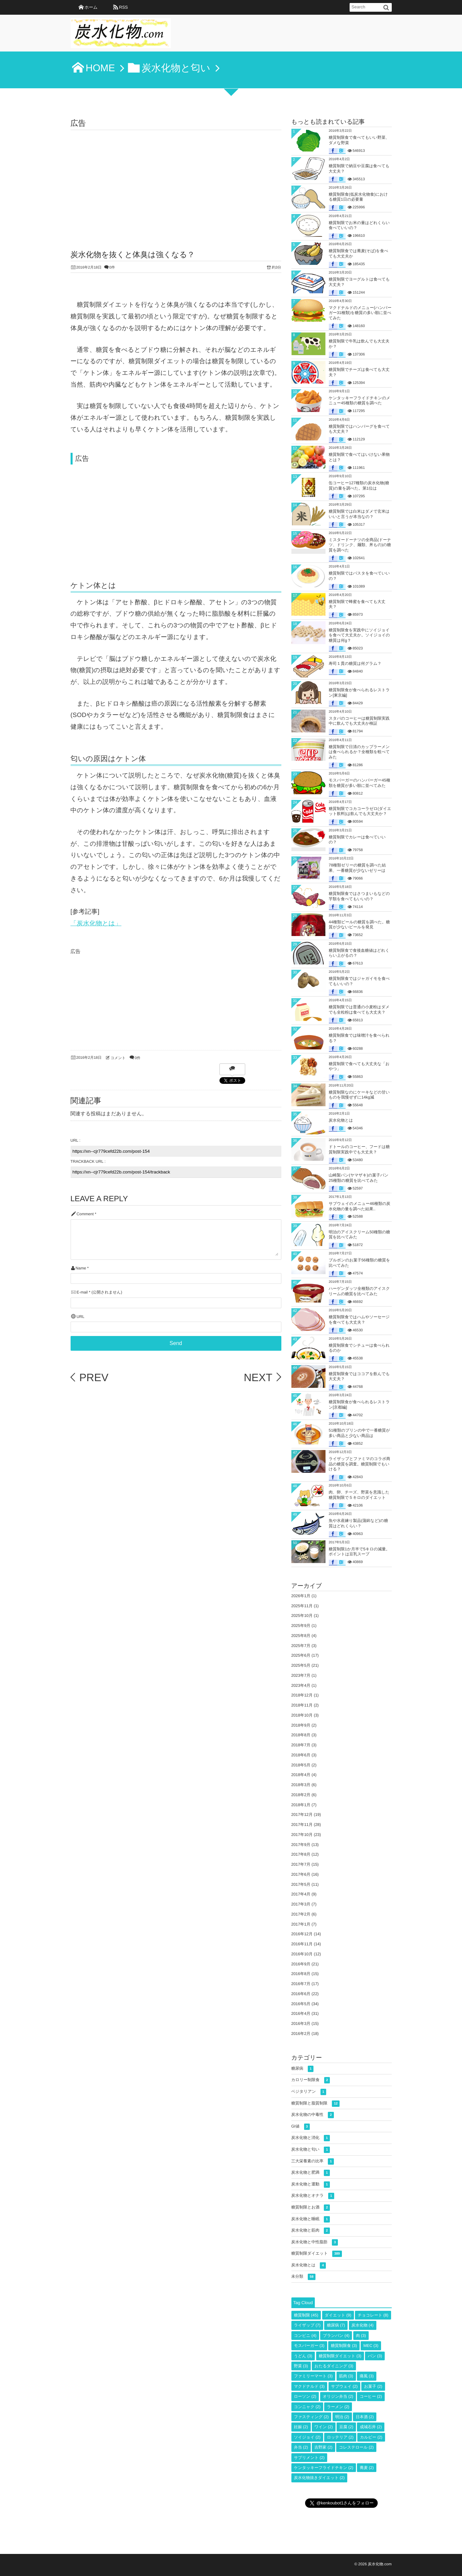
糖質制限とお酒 (310, 2207)
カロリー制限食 (310, 2080)
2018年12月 (302, 1695)
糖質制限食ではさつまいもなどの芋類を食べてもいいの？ (359, 896)
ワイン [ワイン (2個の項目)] (323, 2427)
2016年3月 (300, 2023)
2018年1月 (300, 1804)
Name (81, 1268)
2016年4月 (300, 2013)
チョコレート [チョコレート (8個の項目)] (373, 2315)
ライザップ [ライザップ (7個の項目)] (307, 2325)
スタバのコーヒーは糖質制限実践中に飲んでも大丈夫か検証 (359, 721)
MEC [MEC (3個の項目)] (370, 2345)
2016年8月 (300, 1973)
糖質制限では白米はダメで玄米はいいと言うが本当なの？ (359, 514)
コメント (118, 1058)
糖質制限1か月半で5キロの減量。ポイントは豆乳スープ (359, 1552)
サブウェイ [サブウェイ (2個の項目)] (344, 2386)
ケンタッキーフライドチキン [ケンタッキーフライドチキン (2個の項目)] (323, 2467)
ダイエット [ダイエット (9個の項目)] (338, 2315)
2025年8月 (300, 1635)
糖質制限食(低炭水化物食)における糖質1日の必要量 (358, 197)
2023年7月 (300, 1675)
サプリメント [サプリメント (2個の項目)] (309, 2457)
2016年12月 (302, 1934)
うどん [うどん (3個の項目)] (303, 2356)
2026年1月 (300, 1595)
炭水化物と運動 (310, 2184)
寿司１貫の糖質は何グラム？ (355, 663)
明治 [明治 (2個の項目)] (342, 2416)
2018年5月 (300, 1765)
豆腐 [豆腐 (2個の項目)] (346, 2427)
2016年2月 (300, 2033)
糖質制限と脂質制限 (315, 2103)
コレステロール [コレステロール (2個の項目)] (356, 2447)
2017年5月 (300, 1884)
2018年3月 (300, 1784)
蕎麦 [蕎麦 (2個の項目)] (367, 2467)
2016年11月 (302, 1944)
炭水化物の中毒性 (312, 2115)
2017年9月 (300, 1844)
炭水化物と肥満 (310, 2173)
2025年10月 (302, 1615)
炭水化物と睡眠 (310, 2219)
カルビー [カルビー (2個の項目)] (371, 2437)
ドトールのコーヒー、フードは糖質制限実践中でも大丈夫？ (359, 1149)
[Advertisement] (176, 180)
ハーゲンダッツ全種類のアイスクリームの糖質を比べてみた (359, 1291)
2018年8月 (300, 1735)
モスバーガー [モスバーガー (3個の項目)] (309, 2345)
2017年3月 (300, 1904)
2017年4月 (300, 1894)
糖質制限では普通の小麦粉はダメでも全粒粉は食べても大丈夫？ (359, 1010)
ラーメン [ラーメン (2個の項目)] (338, 2406)
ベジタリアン (309, 2092)
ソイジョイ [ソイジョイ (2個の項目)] (307, 2437)
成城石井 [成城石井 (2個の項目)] (371, 2427)
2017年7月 (300, 1864)
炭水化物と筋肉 (310, 2231)
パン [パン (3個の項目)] (375, 2356)
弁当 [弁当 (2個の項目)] (301, 2447)
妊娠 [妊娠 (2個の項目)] (301, 2427)
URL (81, 1317)
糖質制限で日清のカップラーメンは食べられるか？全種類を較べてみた (359, 751)
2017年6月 (300, 1874)
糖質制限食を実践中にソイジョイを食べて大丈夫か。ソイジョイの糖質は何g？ (359, 635)
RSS (123, 7)
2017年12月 (302, 1814)
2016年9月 (300, 1964)
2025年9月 (300, 1625)
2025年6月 (300, 1655)
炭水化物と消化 (310, 2138)
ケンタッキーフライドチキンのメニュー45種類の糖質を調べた (359, 401)
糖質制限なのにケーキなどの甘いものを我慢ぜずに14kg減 (359, 1095)
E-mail (82, 1292)
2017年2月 (300, 1914)
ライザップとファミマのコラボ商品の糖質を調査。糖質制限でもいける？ (359, 1463)
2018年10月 (302, 1715)
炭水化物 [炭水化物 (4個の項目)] (363, 2325)
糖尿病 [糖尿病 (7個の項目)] (336, 2325)
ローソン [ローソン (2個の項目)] (305, 2396)
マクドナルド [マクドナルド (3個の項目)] (309, 2386)
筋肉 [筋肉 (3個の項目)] (346, 2376)
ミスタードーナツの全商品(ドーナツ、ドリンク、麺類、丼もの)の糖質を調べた (360, 544)
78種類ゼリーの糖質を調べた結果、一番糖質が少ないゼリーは (357, 868)
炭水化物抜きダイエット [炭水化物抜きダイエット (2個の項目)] (319, 2477)
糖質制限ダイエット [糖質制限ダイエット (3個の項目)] (340, 2356)
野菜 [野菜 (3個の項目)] (301, 2366)
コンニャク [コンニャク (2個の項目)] (307, 2406)
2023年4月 (300, 1685)
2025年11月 (302, 1606)
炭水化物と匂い (310, 2150)
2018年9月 (300, 1725)
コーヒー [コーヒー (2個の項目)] (371, 2396)
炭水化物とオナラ (312, 2196)
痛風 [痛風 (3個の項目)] (367, 2376)
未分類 (303, 2277)
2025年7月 (300, 1645)
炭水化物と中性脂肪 (314, 2242)
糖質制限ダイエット (316, 2254)
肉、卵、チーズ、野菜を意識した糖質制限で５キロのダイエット (359, 1495)
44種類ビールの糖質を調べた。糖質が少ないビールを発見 (359, 925)
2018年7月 (300, 1745)
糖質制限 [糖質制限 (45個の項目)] (306, 2315)
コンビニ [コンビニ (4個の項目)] (305, 2335)
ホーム (91, 7)
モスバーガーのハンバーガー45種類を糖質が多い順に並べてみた (359, 783)
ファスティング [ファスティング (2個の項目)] (311, 2416)
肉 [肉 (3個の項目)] (361, 2335)
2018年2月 (300, 1794)
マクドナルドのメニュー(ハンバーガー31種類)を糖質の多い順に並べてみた (360, 312)
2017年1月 (300, 1924)
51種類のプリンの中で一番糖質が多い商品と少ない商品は (359, 1433)
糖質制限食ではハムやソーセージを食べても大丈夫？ (359, 1320)
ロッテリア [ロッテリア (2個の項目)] (340, 2437)
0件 (112, 268)
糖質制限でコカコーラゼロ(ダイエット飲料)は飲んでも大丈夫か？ (360, 811)
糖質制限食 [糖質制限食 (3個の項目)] (344, 2345)
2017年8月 (300, 1854)
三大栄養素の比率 (312, 2161)
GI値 (300, 2127)
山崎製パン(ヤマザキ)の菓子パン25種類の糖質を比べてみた (359, 1178)
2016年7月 (300, 1983)
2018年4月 (300, 1774)
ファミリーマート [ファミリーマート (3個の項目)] (313, 2376)
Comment (85, 1214)
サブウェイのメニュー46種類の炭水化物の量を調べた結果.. (359, 1206)
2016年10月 (302, 1954)
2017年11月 (302, 1824)
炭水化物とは (341, 1120)
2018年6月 (300, 1755)
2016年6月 (300, 1993)
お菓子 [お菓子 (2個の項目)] (373, 2386)
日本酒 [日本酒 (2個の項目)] (365, 2416)
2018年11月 (302, 1705)
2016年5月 (300, 2003)
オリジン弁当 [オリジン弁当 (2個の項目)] (338, 2396)
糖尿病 (302, 2069)
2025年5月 (300, 1665)
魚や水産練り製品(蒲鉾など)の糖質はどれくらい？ (358, 1523)
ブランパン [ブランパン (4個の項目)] (336, 2335)
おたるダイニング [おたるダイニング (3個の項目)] (333, 2366)
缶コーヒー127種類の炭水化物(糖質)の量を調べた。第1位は (359, 486)
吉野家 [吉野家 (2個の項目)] (323, 2447)
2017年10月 (302, 1834)
